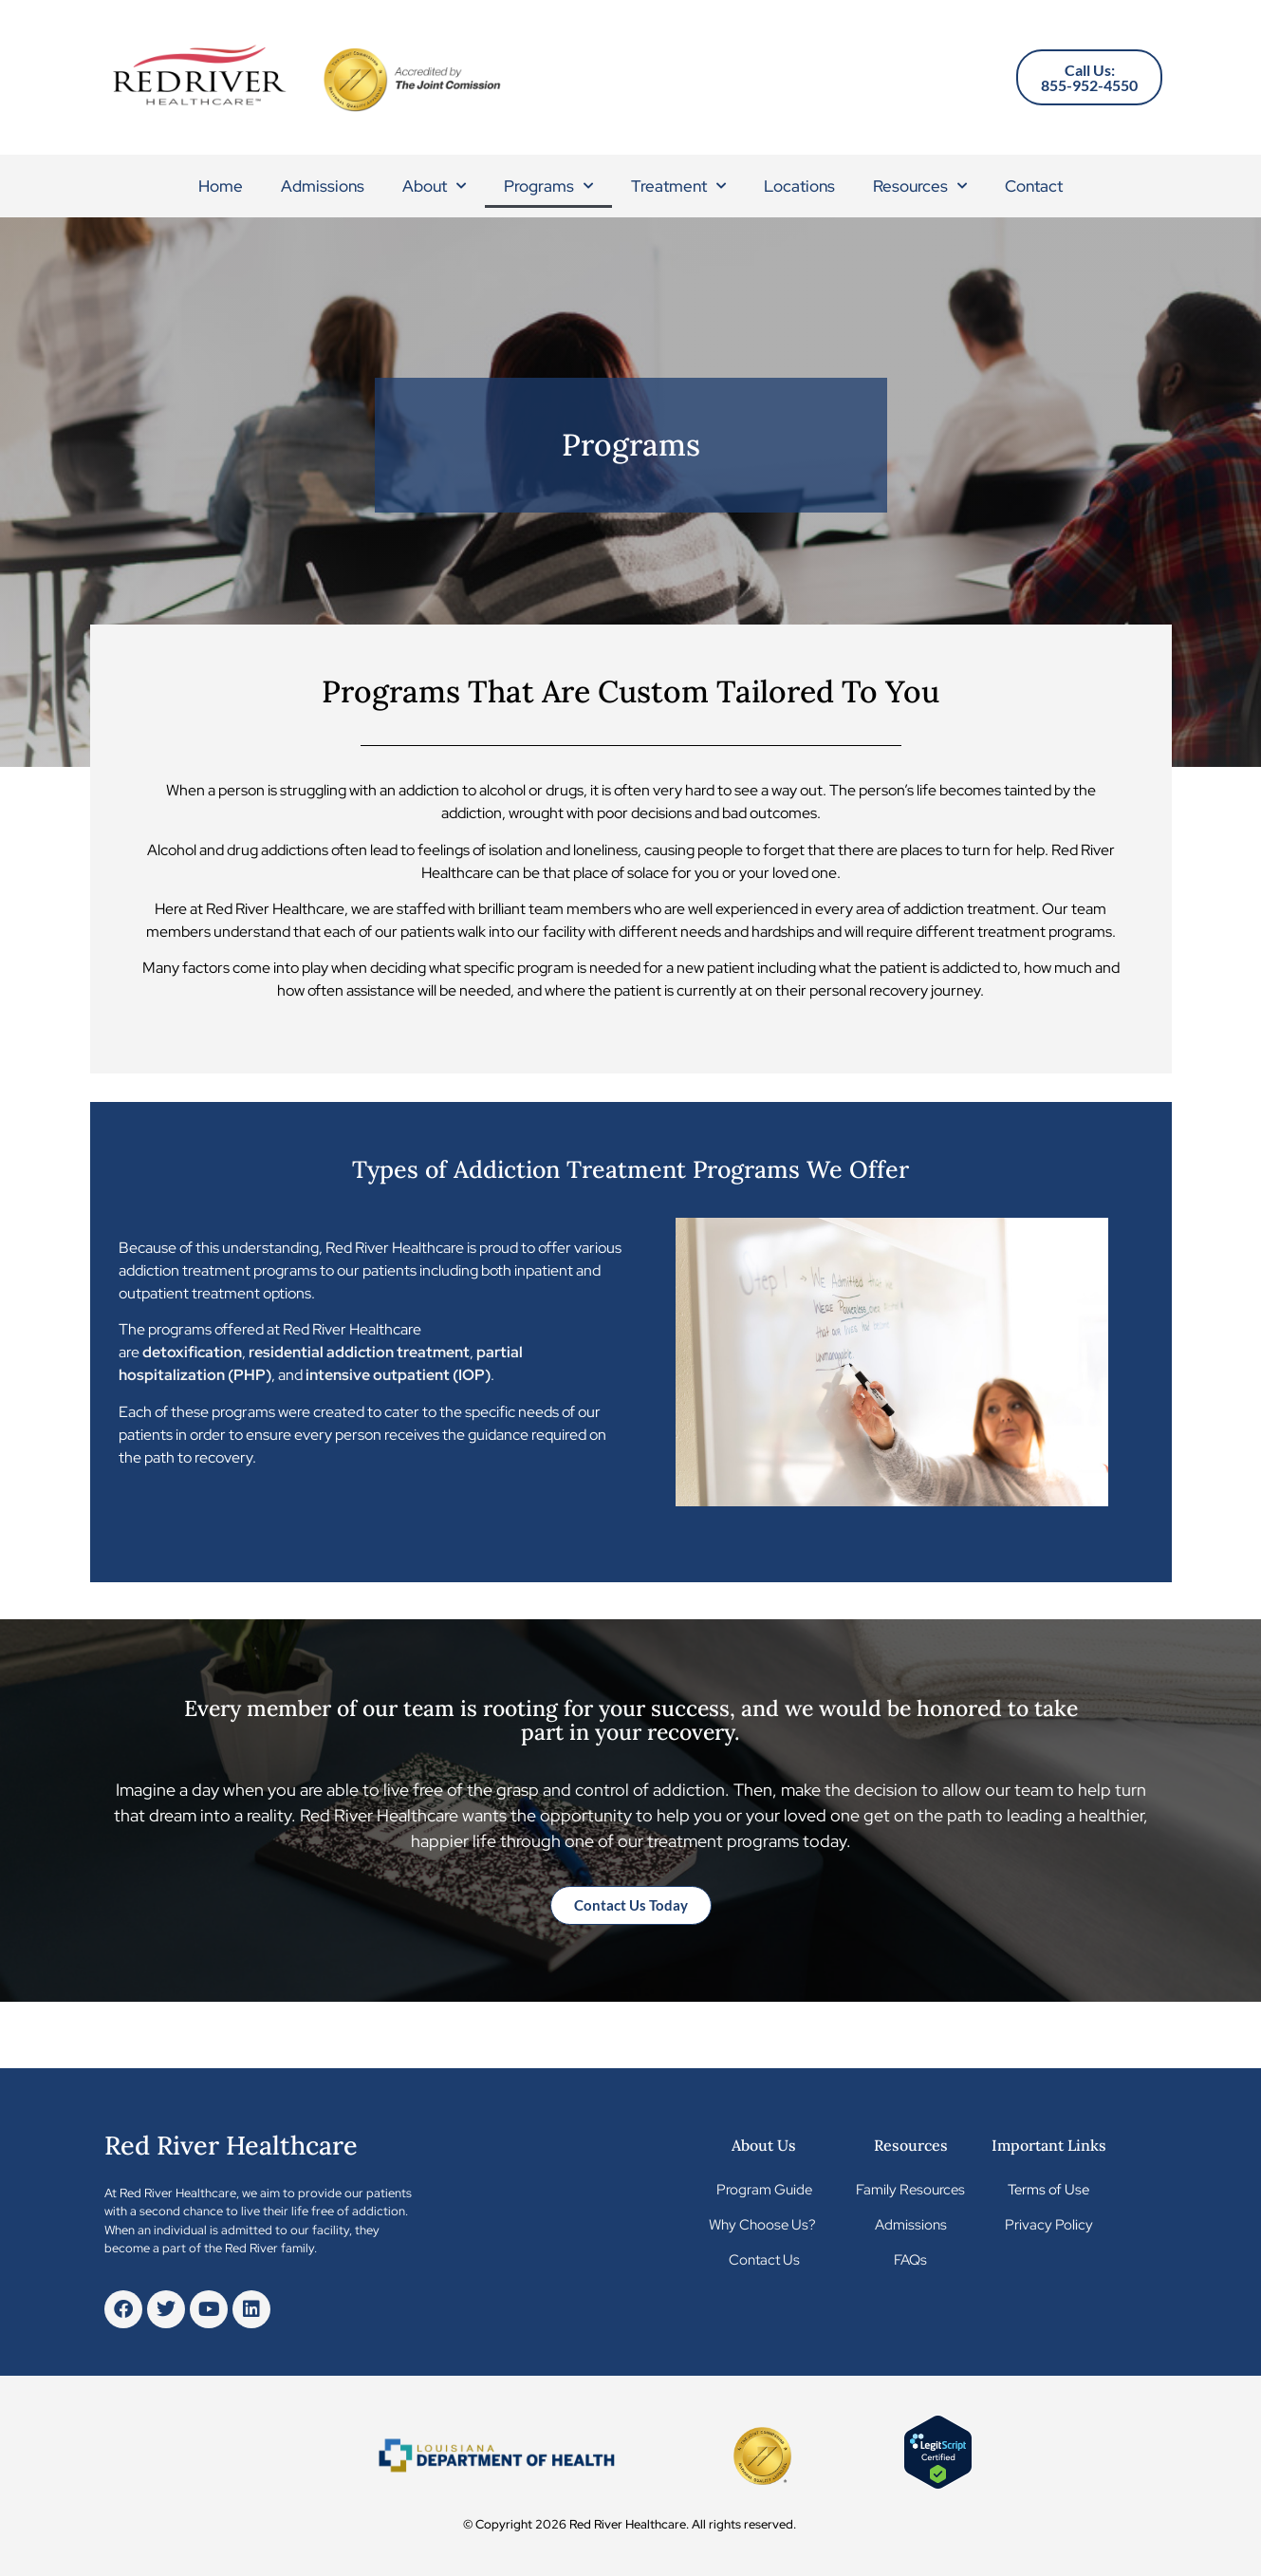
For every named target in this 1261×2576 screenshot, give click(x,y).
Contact (1034, 186)
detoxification (192, 1352)
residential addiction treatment (359, 1352)
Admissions (322, 186)
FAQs (910, 2259)
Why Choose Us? (764, 2224)
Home (220, 186)
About (434, 186)
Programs (548, 186)
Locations (799, 186)
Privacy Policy (1049, 2224)
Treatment (678, 186)
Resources (920, 186)
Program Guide (764, 2189)
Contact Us (764, 2259)
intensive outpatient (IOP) (398, 1375)
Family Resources (910, 2189)
